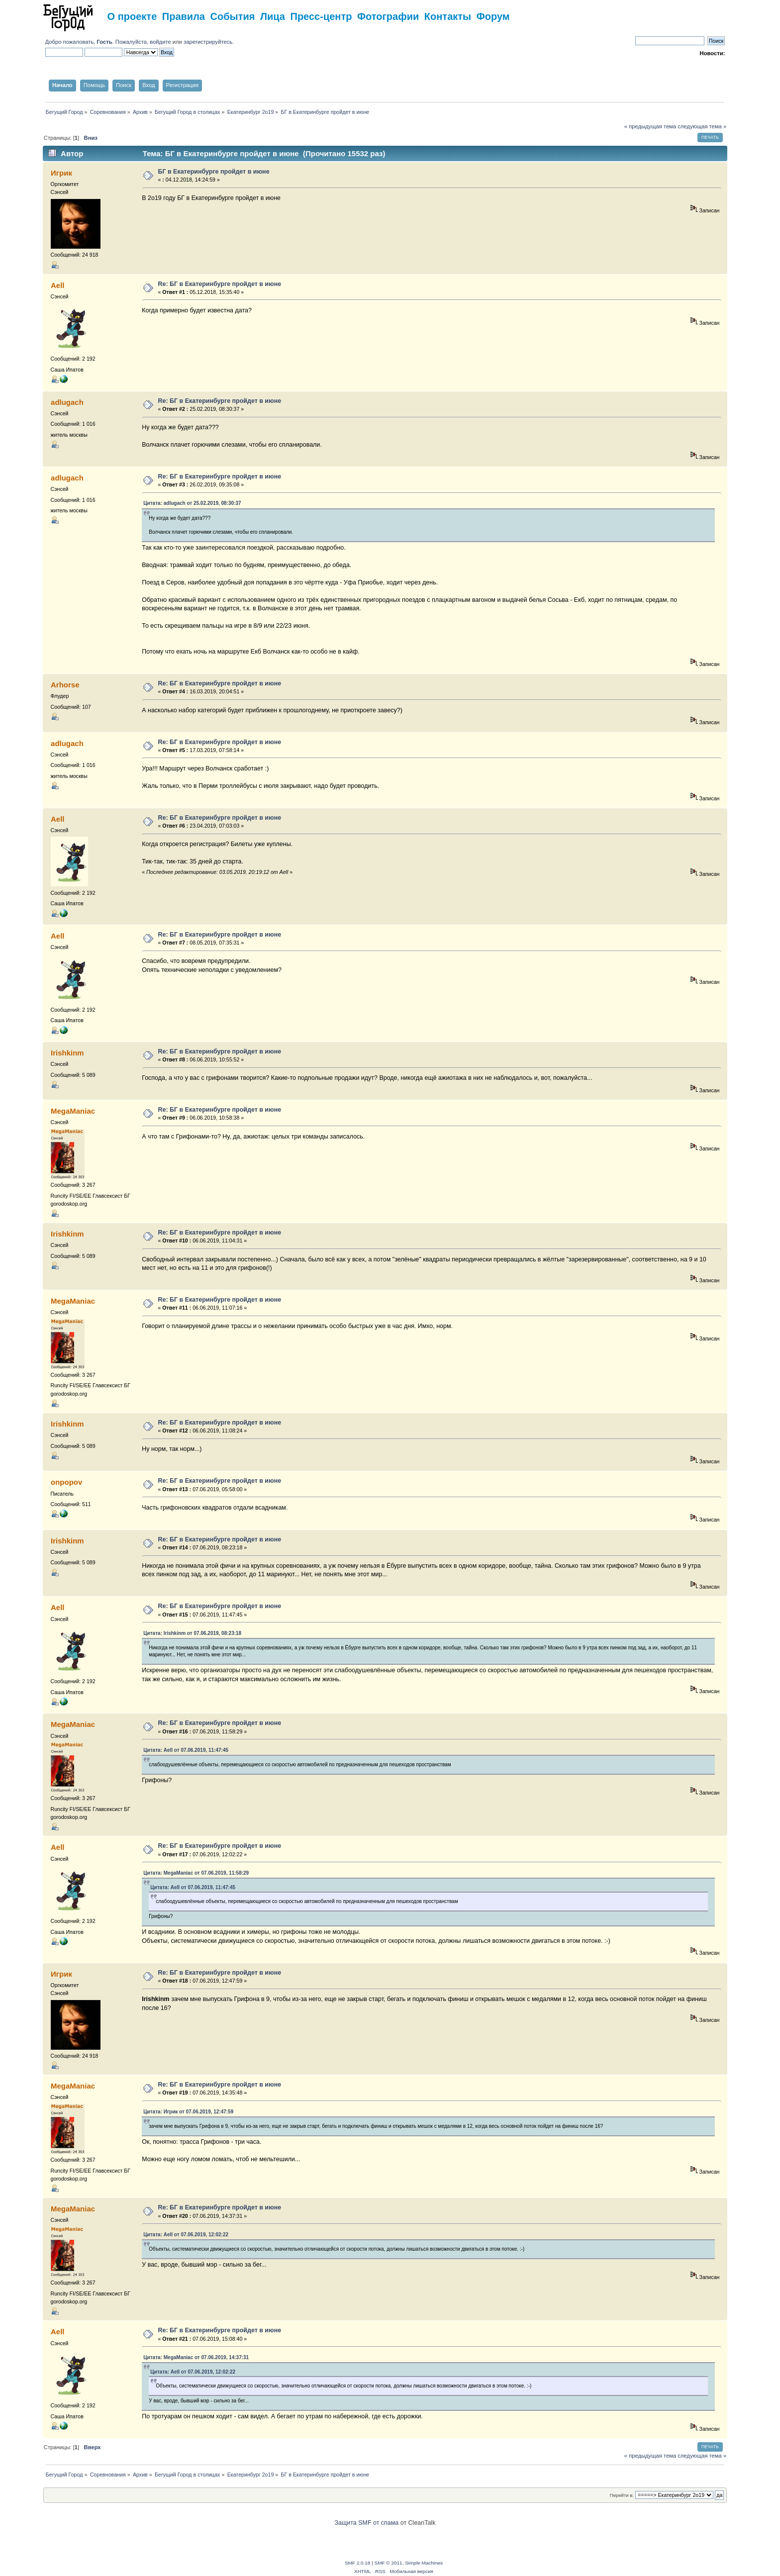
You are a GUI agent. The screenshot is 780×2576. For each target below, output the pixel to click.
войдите (160, 42)
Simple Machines (424, 2563)
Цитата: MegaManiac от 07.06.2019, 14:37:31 (196, 2357)
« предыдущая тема (650, 126)
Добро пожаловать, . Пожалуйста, (97, 42)
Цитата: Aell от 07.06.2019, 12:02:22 (185, 2234)
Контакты (447, 16)
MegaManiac (73, 1111)
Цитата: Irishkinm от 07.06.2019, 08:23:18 (192, 1633)
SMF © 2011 (388, 2563)
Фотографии (388, 16)
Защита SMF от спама (367, 2522)
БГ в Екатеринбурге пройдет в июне (214, 171)
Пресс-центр (321, 16)
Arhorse (65, 684)
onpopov (66, 1482)
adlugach (67, 402)
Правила (183, 16)
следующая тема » (702, 126)
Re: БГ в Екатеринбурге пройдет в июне (220, 284)
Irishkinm (67, 1053)
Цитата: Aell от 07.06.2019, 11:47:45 (185, 1750)
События (232, 16)
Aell (57, 285)
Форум (493, 16)
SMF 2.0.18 (358, 2563)
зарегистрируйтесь (208, 42)
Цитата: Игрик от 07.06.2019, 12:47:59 (188, 2111)
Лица (272, 16)
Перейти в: (622, 2495)
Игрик (61, 173)
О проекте (132, 16)
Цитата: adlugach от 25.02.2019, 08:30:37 (192, 503)
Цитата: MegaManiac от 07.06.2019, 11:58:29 (196, 1873)
